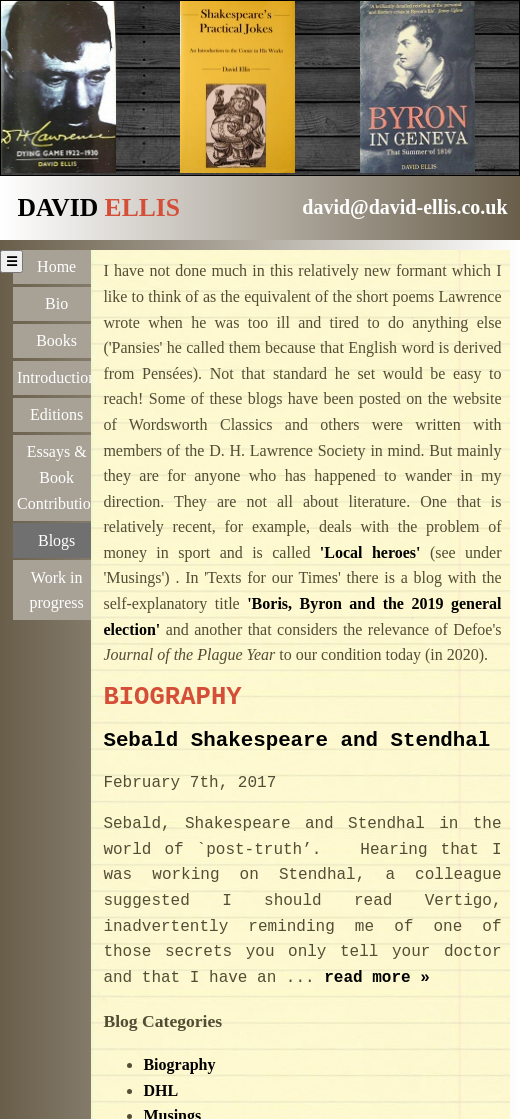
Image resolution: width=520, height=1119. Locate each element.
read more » (377, 978)
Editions (56, 414)
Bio (56, 303)
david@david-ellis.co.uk (404, 207)
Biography (179, 1064)
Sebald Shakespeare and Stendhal (296, 740)
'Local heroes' (370, 552)
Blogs (56, 538)
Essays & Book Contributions (58, 477)
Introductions (58, 377)
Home (56, 266)
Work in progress (57, 588)
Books (56, 340)
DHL (160, 1090)
